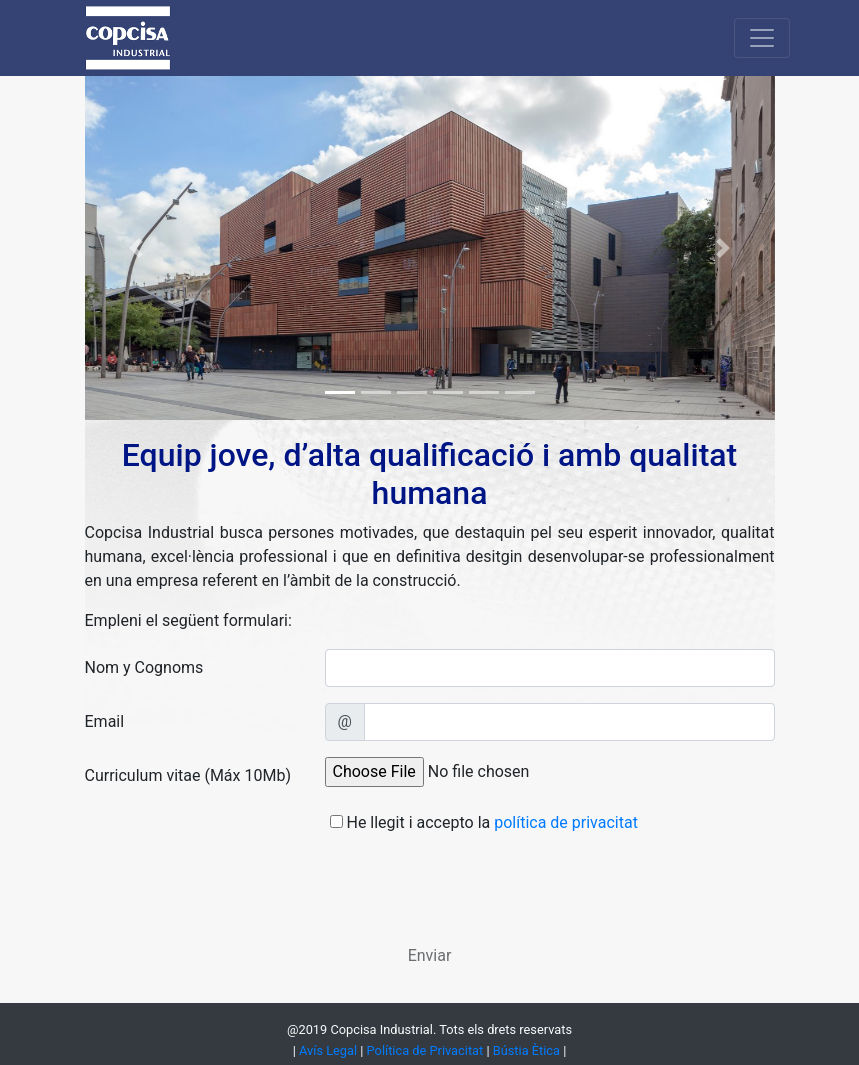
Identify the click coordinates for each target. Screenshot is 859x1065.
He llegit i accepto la (484, 822)
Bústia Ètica (526, 1050)
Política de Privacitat (425, 1050)
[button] (137, 247)
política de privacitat (566, 822)
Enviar (430, 955)
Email (105, 721)
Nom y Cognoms (144, 667)
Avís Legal (328, 1050)
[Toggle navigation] (762, 38)
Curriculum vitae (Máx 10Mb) (188, 775)
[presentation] (482, 882)
